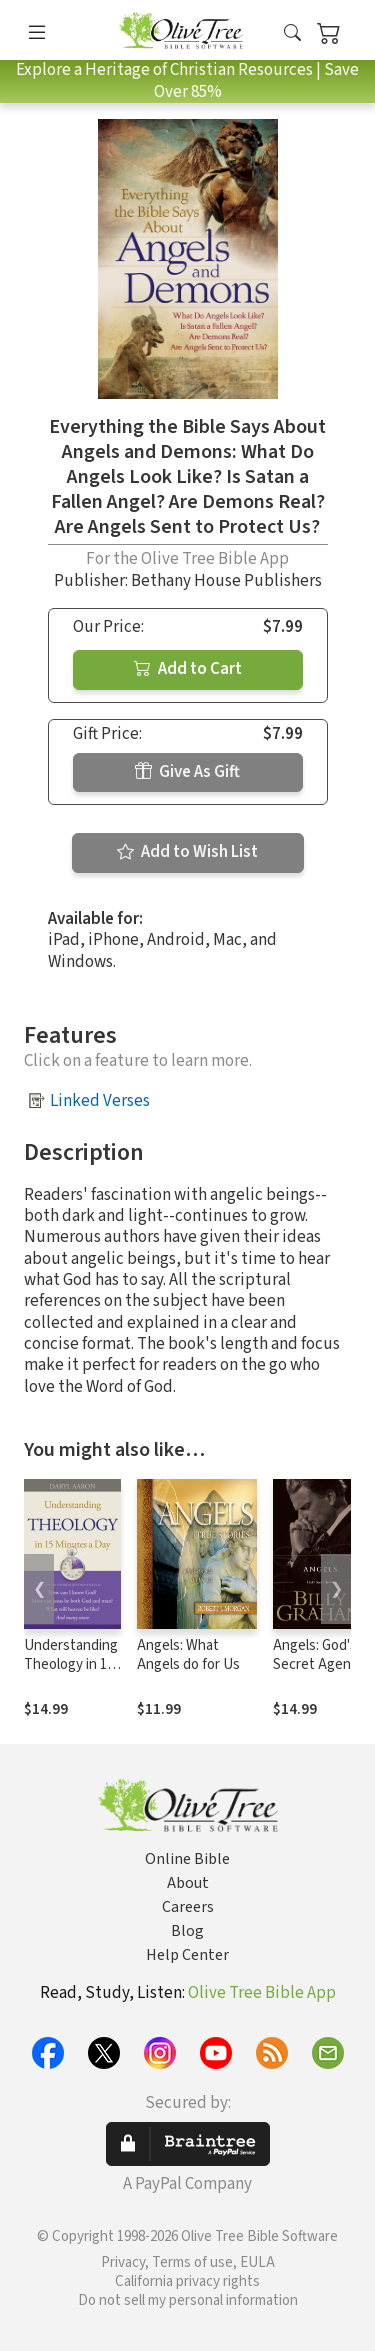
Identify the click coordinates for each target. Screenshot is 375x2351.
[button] (292, 33)
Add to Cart (188, 669)
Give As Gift (187, 772)
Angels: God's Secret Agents (318, 1655)
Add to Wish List (187, 852)
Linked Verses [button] (100, 1101)
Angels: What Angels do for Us (188, 1655)
